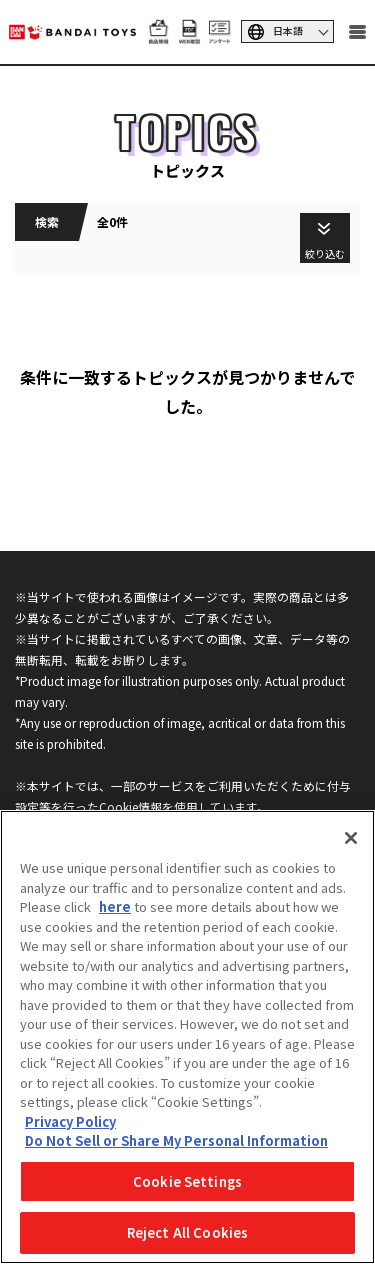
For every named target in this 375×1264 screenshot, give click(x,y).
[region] (187, 1037)
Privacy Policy (70, 1121)
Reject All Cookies (187, 1232)
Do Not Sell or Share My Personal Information (176, 1140)
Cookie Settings (187, 1181)
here (115, 906)
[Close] (351, 838)
